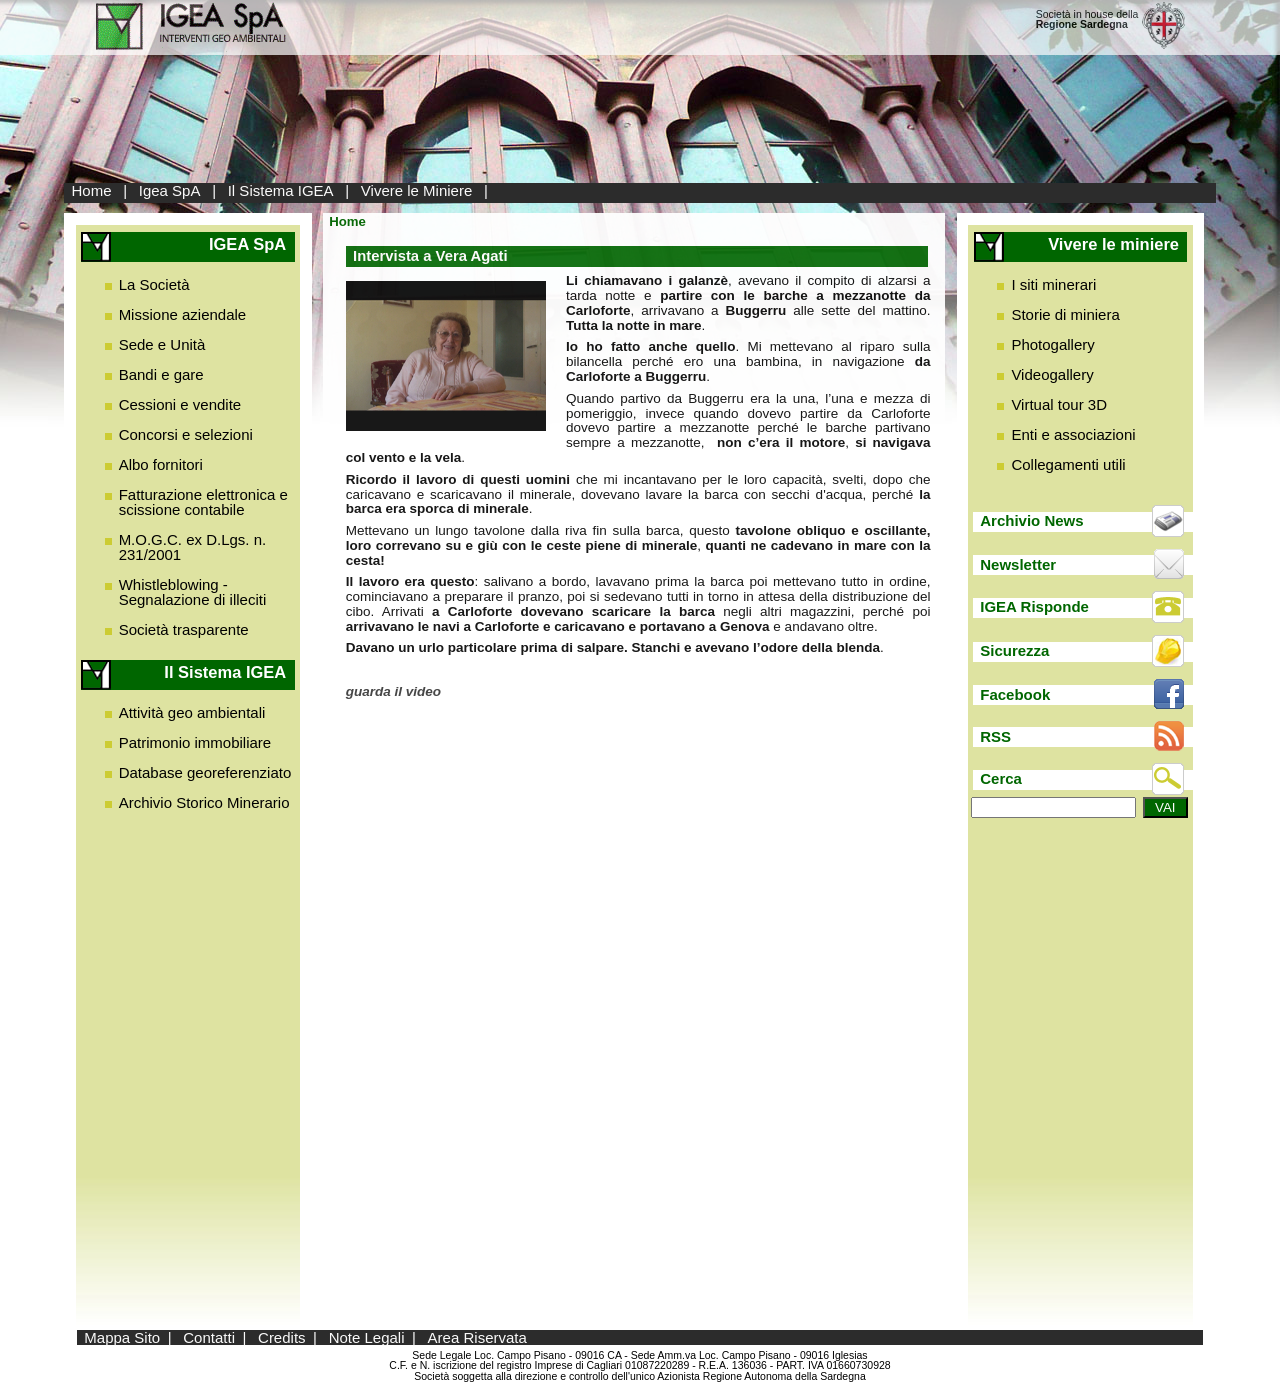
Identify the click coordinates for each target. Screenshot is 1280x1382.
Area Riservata (477, 1337)
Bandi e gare (161, 374)
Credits (282, 1337)
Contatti (209, 1337)
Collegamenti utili (1068, 464)
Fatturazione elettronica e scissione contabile (203, 502)
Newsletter (1018, 564)
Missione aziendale (183, 314)
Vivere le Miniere (416, 190)
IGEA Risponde (1034, 606)
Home (92, 190)
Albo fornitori (161, 464)
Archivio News (1031, 520)
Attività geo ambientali (192, 712)
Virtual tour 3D (1059, 404)
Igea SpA (170, 190)
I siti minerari (1053, 284)
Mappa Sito (122, 1337)
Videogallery (1052, 374)
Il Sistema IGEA (281, 190)
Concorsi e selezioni (186, 434)
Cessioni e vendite (180, 404)
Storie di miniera (1065, 314)
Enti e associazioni (1073, 434)
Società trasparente (184, 629)
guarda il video (393, 691)
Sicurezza (1014, 650)
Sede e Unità (162, 344)
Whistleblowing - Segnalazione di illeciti (193, 592)
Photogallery (1052, 344)
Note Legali (367, 1337)
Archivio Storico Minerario (204, 802)
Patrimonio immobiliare (195, 742)
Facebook (1015, 694)
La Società (154, 284)
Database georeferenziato (205, 772)
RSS (995, 736)
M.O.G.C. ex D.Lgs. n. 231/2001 (193, 547)
